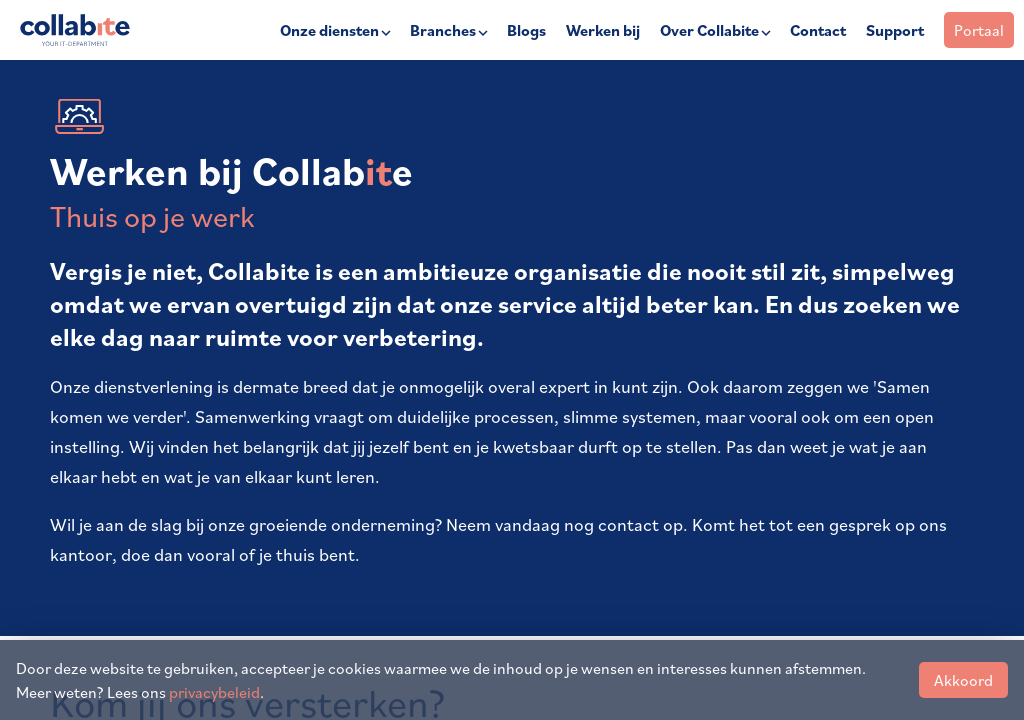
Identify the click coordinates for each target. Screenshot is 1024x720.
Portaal (979, 30)
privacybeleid (214, 692)
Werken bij (603, 30)
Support (895, 30)
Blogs (526, 30)
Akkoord (963, 680)
